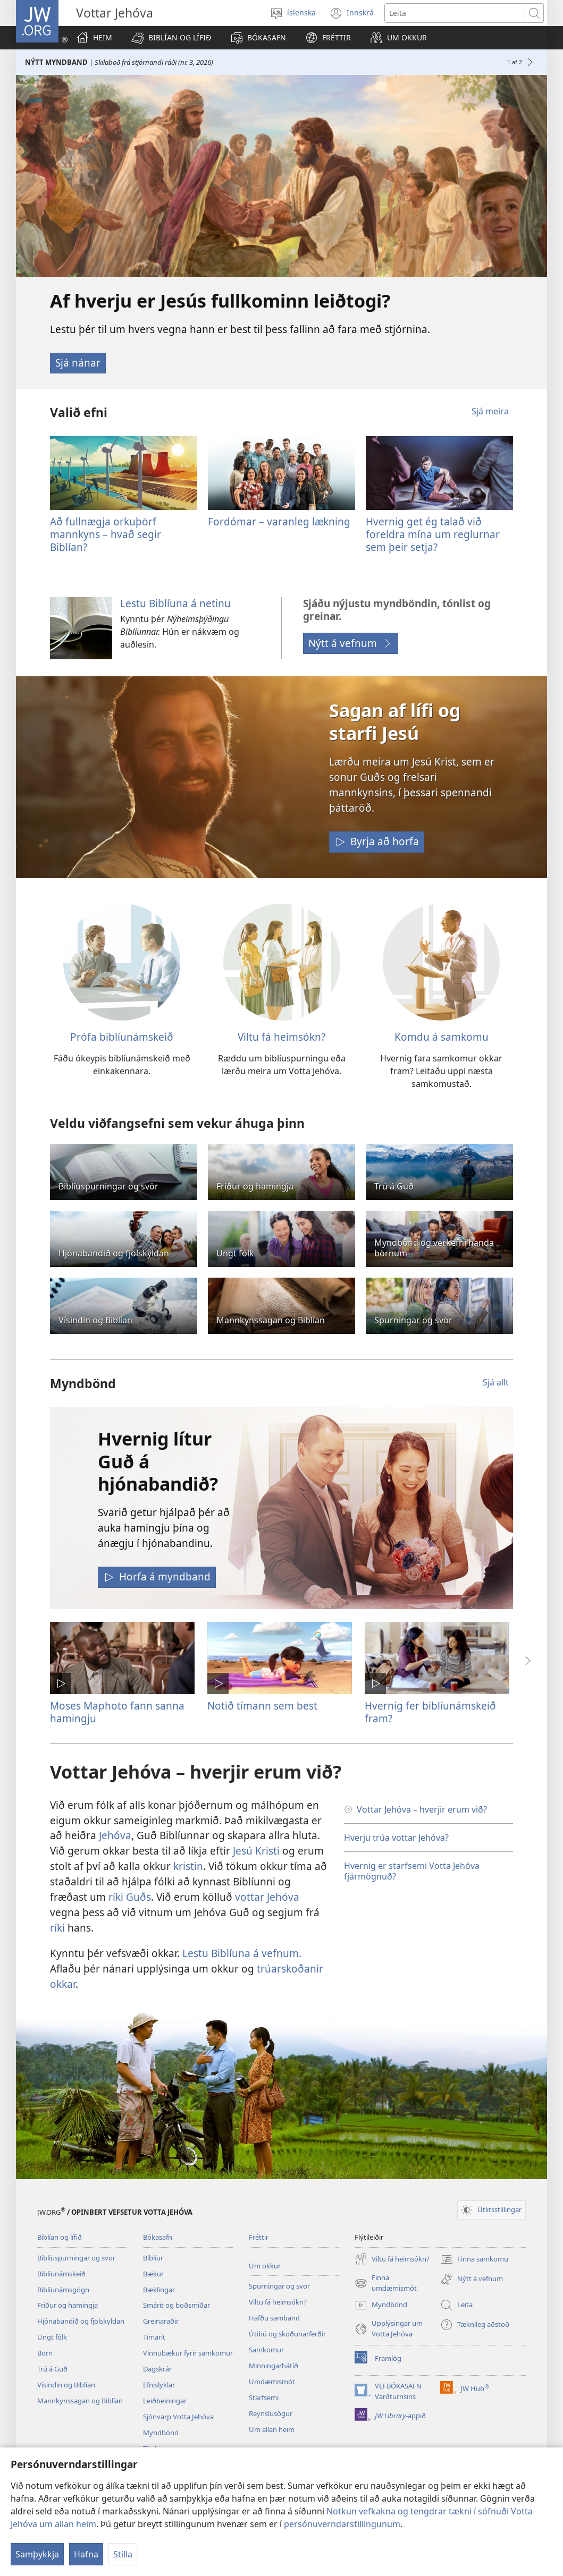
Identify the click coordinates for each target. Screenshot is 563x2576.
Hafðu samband (274, 2318)
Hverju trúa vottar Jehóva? (396, 1837)
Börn (45, 2353)
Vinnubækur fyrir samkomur (188, 2353)
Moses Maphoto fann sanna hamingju (117, 1711)
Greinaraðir (161, 2321)
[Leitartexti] (454, 13)
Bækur (153, 2274)
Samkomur (266, 2349)
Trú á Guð (52, 2369)
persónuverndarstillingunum (342, 2524)
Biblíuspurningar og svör (76, 2258)
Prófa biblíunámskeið (121, 1037)
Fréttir (258, 2237)
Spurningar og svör (279, 2286)
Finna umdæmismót (386, 2283)
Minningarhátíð (273, 2365)
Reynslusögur (270, 2413)
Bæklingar (159, 2289)
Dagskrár (157, 2369)
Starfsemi (264, 2397)
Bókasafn (157, 2237)
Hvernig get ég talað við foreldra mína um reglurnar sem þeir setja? (433, 534)
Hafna (86, 2554)
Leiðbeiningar (165, 2400)
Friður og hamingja (67, 2305)
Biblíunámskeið (61, 2274)
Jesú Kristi (256, 1850)
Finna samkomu (474, 2259)
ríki (57, 1927)
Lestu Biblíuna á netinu (175, 603)
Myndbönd (161, 2432)
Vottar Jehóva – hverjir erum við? (422, 1809)
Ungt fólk (52, 2337)
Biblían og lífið (59, 2237)
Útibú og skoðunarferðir (287, 2334)
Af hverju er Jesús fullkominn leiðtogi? (220, 300)
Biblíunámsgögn (63, 2289)
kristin (188, 1866)
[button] (171, 37)
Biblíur (153, 2258)
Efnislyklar (159, 2385)
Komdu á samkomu (441, 1037)
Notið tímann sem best (262, 1705)
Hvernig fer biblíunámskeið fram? (430, 1711)
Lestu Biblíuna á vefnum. (241, 1953)
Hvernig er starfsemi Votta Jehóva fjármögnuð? (412, 1871)
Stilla (122, 2554)
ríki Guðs (129, 1897)
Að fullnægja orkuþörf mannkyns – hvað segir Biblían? (105, 534)
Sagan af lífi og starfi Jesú (394, 721)
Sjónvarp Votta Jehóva (178, 2416)
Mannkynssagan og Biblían (80, 2400)
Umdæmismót (272, 2381)
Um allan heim (272, 2429)
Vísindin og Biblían (66, 2385)
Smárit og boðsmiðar (176, 2305)
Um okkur (265, 2266)
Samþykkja (37, 2554)
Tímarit (154, 2337)
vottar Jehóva (267, 1897)
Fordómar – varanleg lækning (279, 521)
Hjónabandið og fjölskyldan (80, 2321)
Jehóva (115, 1835)
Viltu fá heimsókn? (281, 1037)
